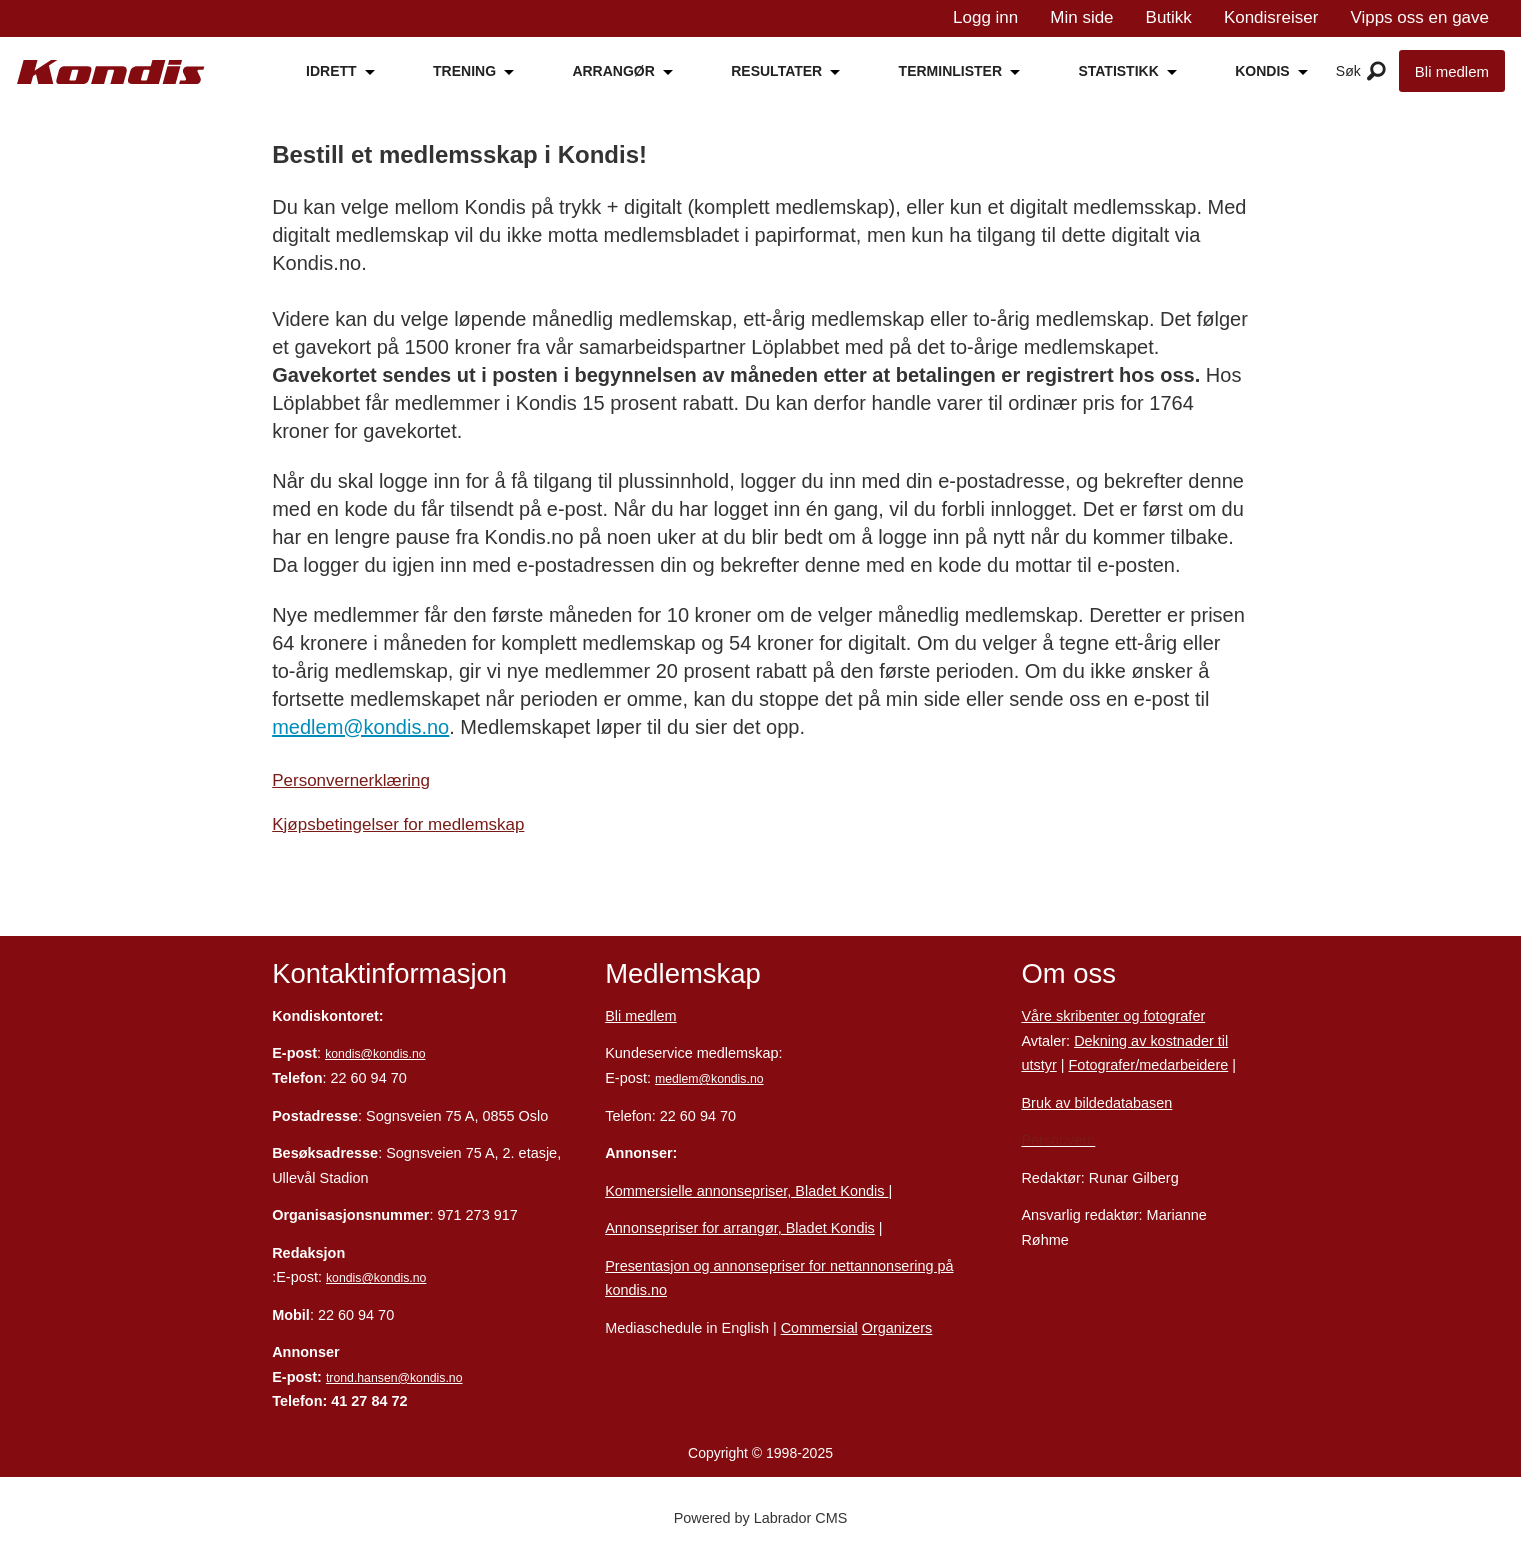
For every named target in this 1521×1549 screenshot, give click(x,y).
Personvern (1058, 1140)
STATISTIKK (1118, 71)
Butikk (1169, 17)
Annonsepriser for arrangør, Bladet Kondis (740, 1228)
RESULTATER (776, 71)
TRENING (464, 71)
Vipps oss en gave (1419, 17)
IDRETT (331, 71)
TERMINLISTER (950, 71)
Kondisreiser (1271, 17)
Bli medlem (1452, 71)
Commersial (819, 1328)
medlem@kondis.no (360, 727)
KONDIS (1262, 71)
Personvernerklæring (351, 780)
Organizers (897, 1328)
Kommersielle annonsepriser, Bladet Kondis (746, 1191)
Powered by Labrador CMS (761, 1518)
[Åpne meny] (1376, 72)
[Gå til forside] (111, 72)
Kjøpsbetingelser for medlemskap (398, 824)
